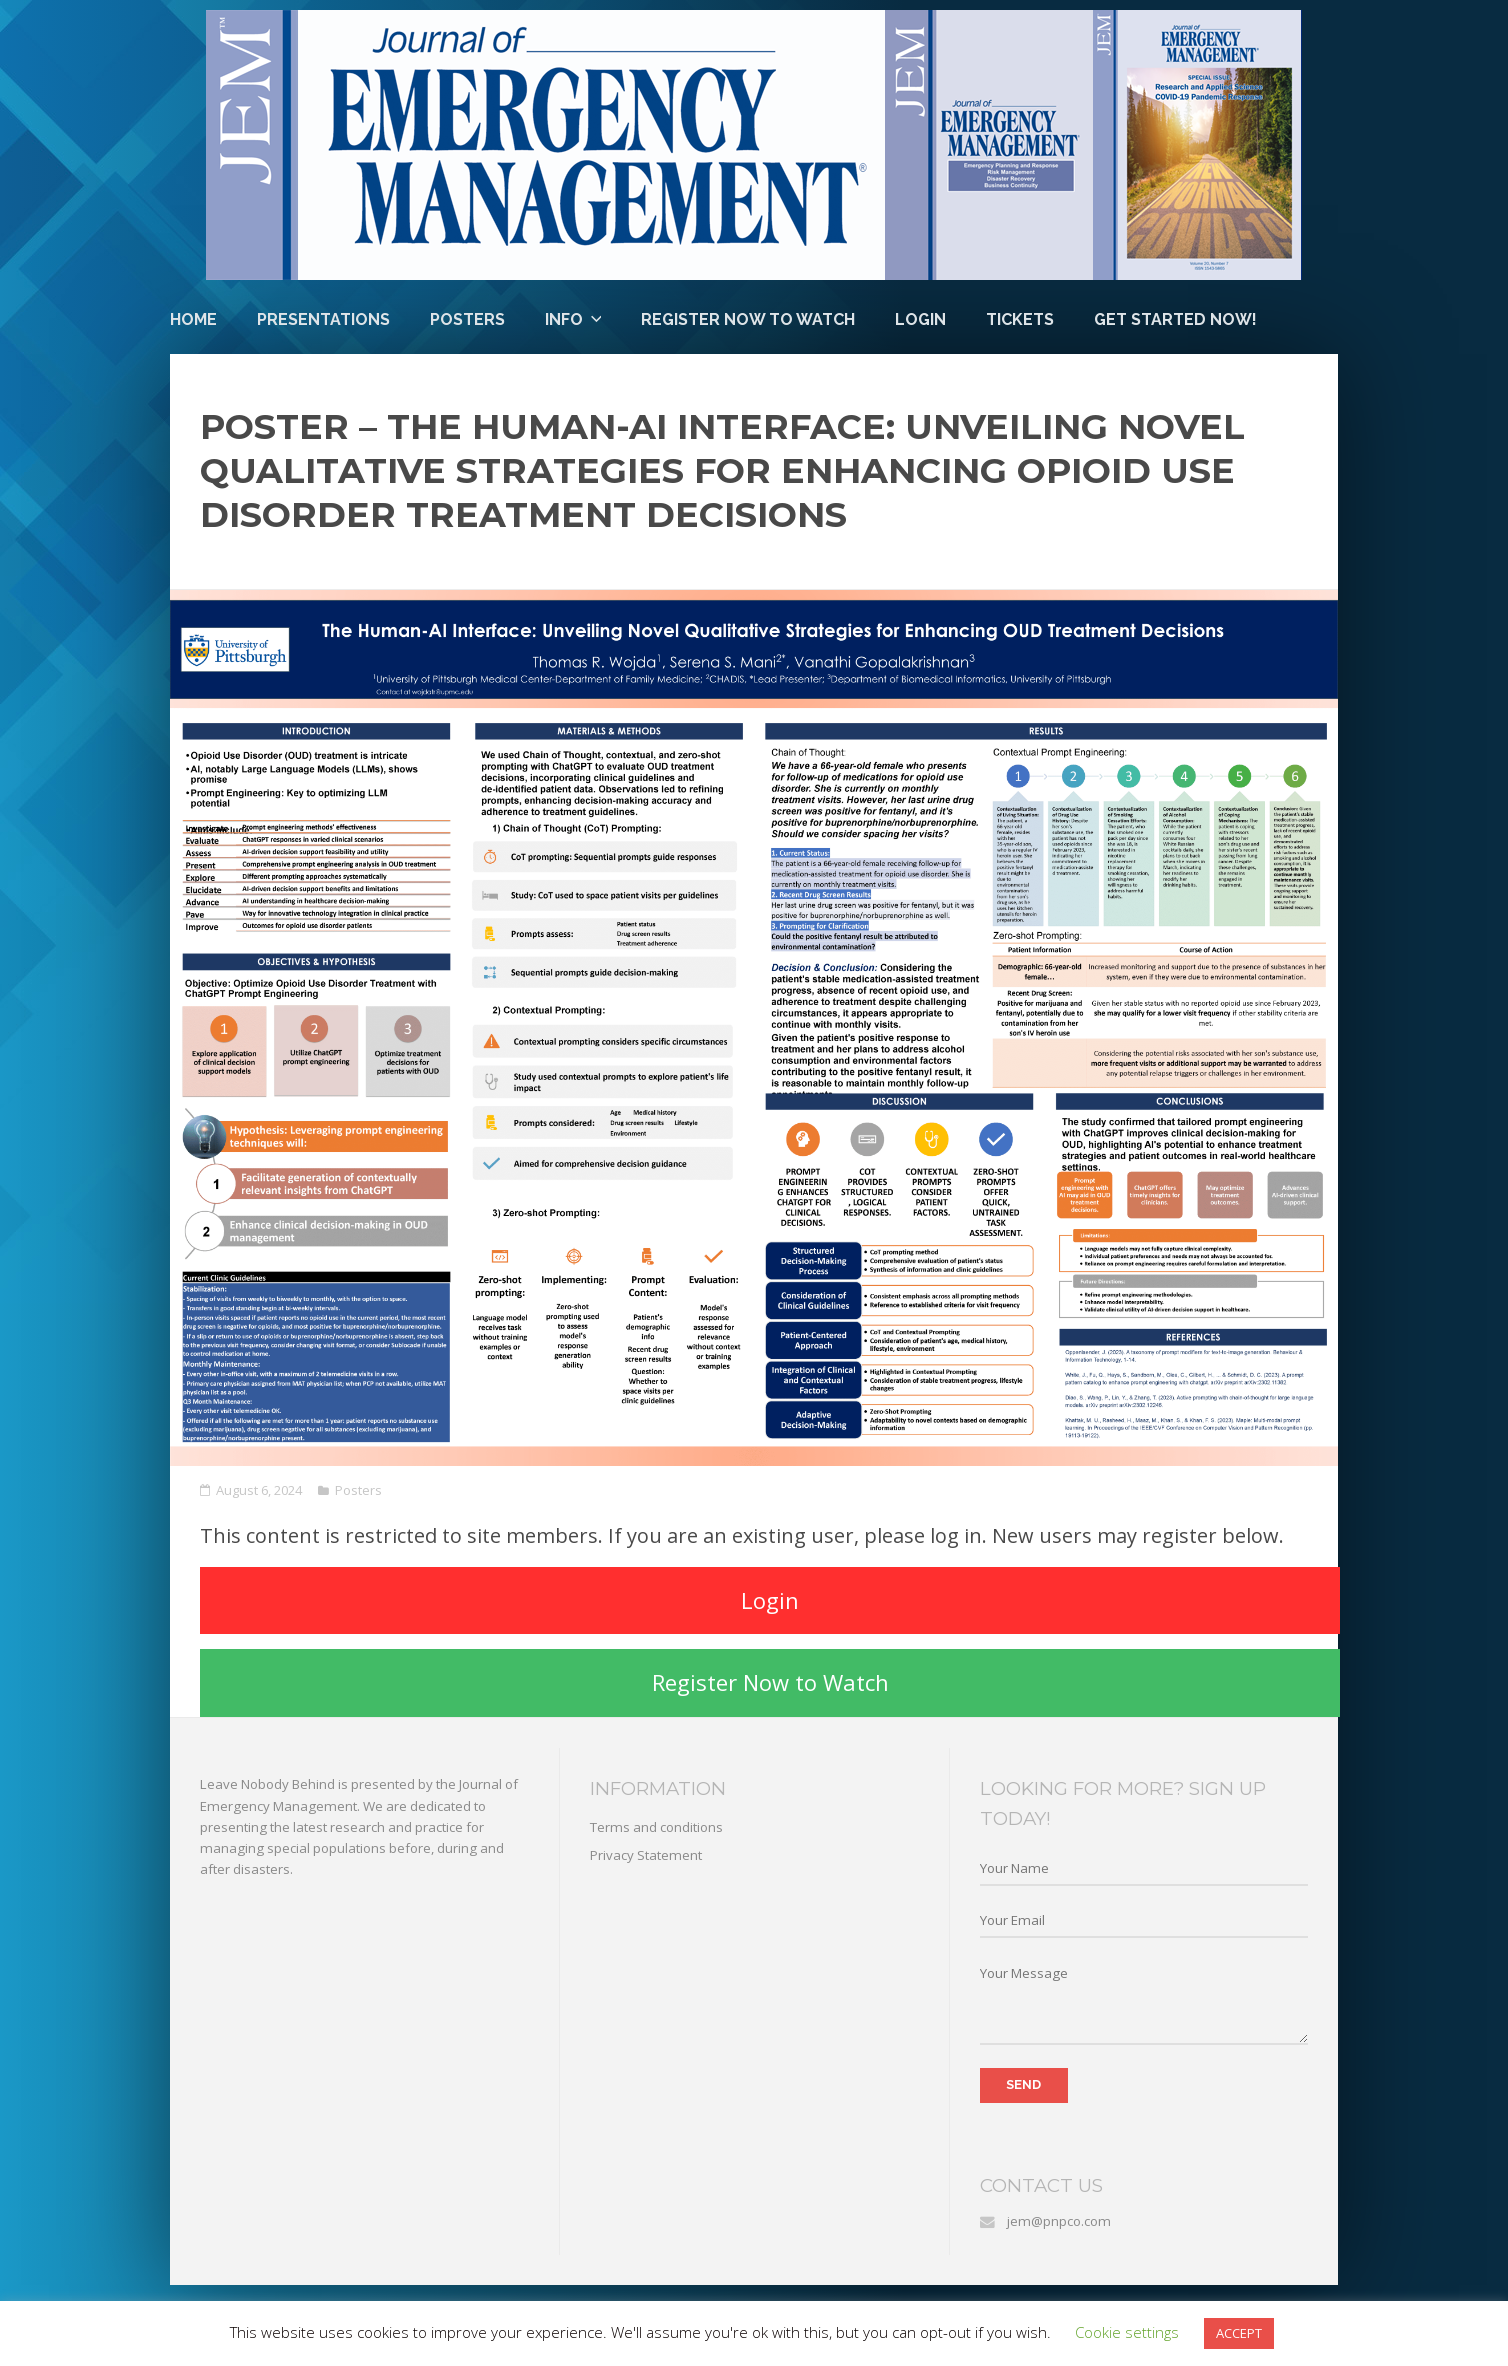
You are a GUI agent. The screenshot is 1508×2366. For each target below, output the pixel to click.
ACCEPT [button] (1239, 2333)
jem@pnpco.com (1059, 2221)
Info (564, 319)
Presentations (323, 319)
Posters (467, 319)
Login (920, 319)
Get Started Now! (1175, 319)
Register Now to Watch (748, 319)
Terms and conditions (656, 1827)
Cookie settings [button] (1127, 2332)
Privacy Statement (646, 1855)
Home (193, 319)
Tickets (1020, 319)
